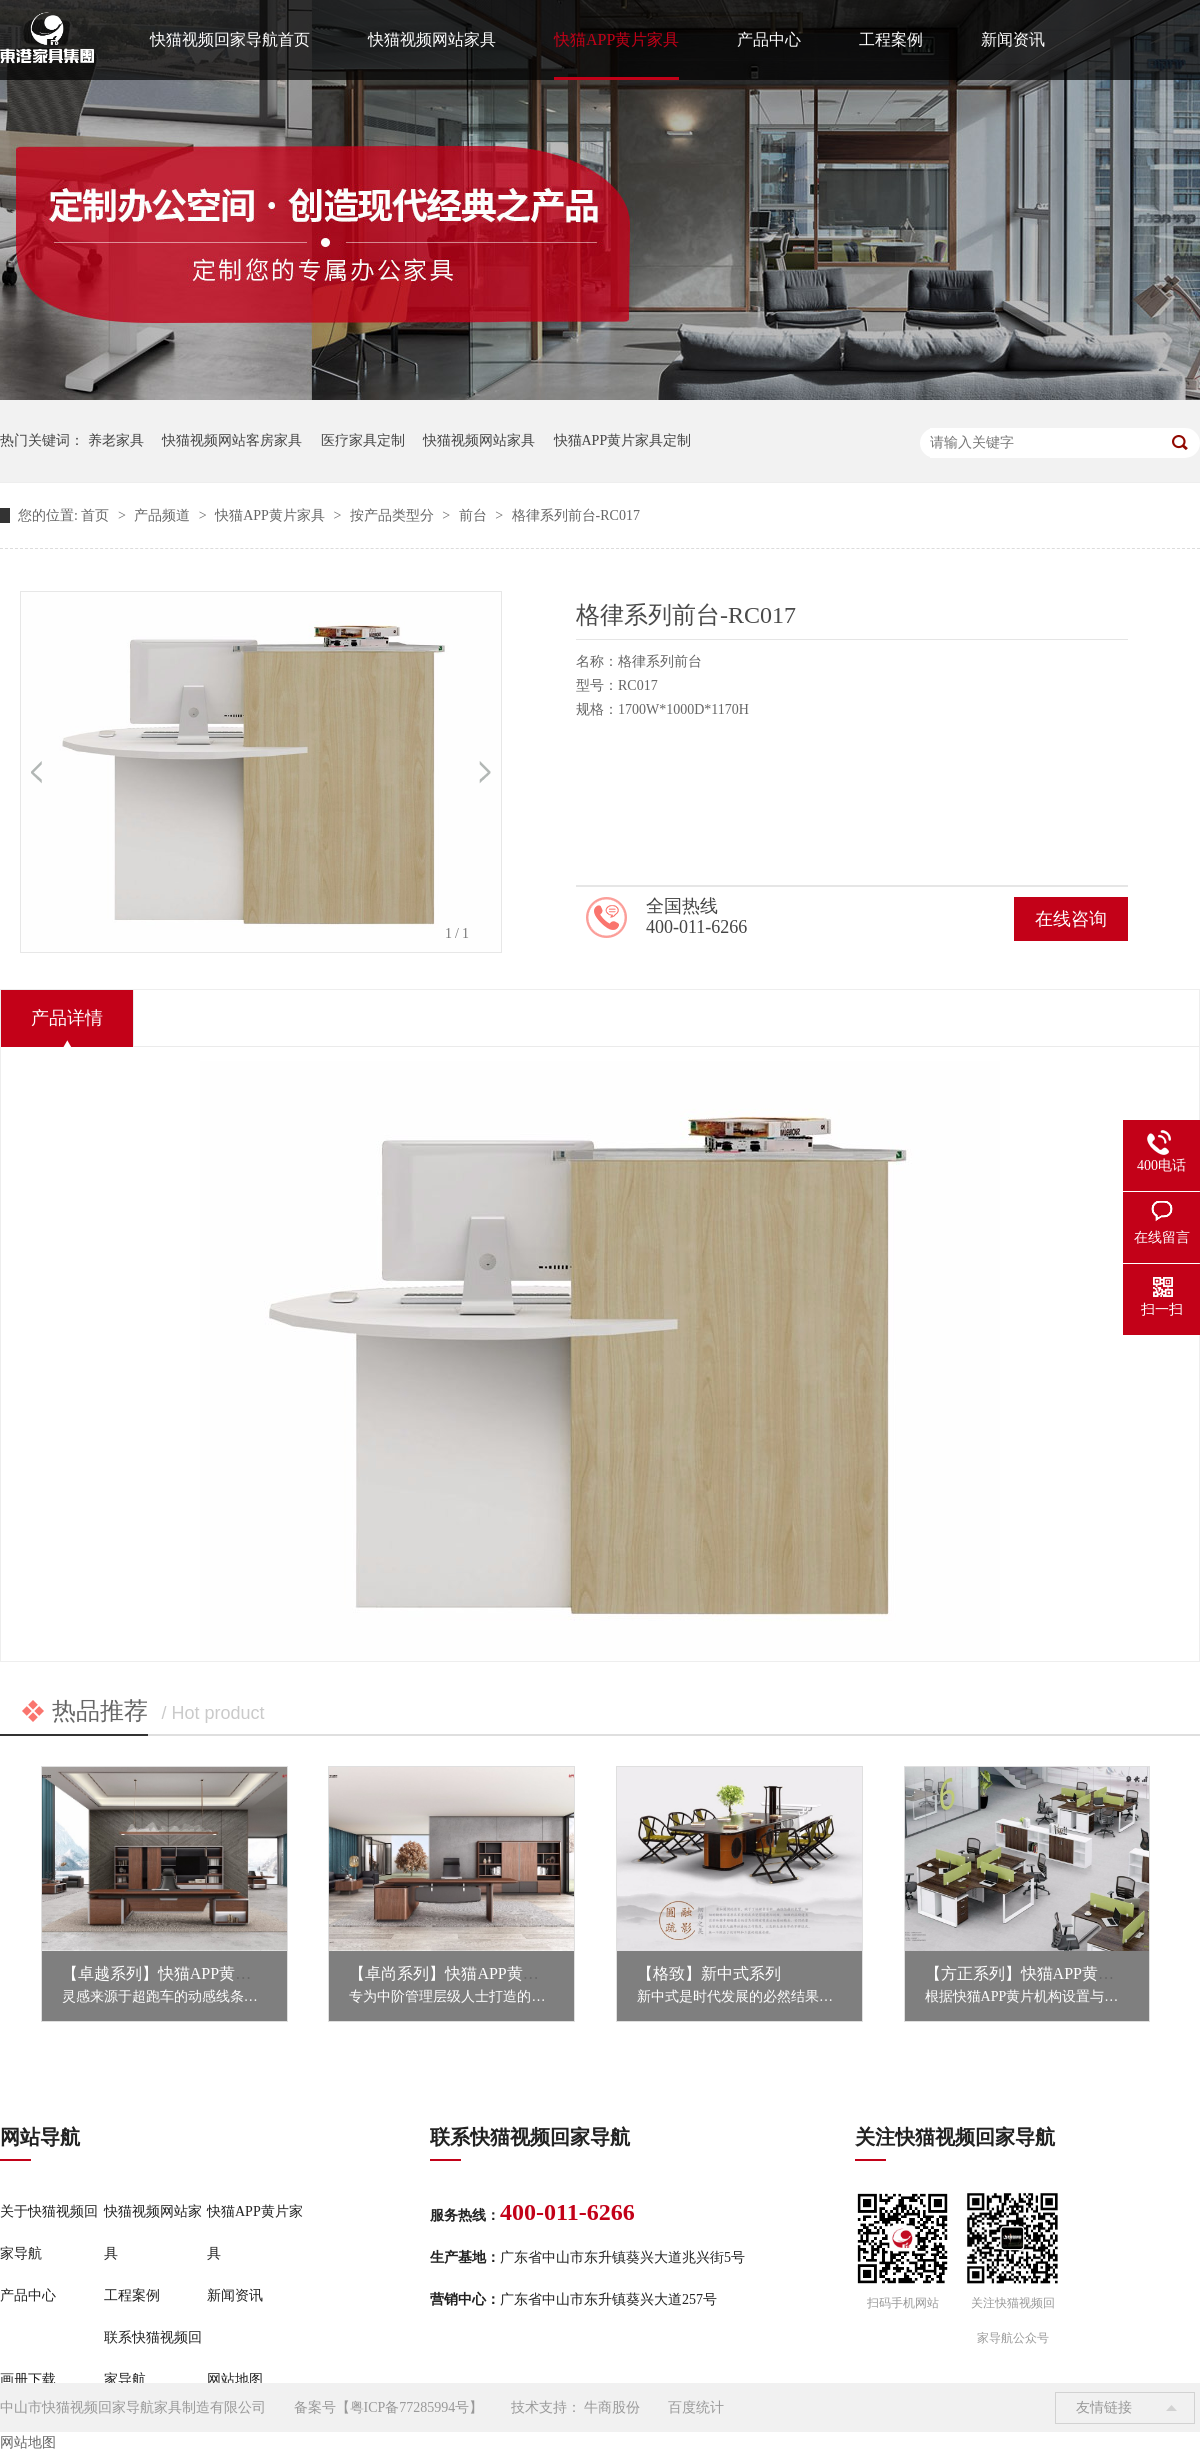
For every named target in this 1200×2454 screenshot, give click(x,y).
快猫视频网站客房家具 (232, 440)
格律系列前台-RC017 (576, 515)
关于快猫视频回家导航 (49, 2232)
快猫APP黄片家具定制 (623, 440)
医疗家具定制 (363, 440)
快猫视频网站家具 (432, 39)
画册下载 (28, 2379)
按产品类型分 (394, 515)
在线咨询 (1071, 919)
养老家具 (116, 440)
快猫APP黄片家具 (616, 39)
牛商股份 (612, 2407)
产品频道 (164, 515)
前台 (475, 515)
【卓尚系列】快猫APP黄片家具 (459, 1973)
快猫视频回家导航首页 (230, 39)
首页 (97, 515)
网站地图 (235, 2379)
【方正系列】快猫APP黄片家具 (1035, 1973)
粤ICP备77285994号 (410, 2407)
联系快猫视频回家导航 (153, 2358)
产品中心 (769, 39)
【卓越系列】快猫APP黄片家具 (172, 1973)
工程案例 (891, 39)
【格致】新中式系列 (709, 1973)
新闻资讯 (1013, 39)
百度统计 (696, 2407)
